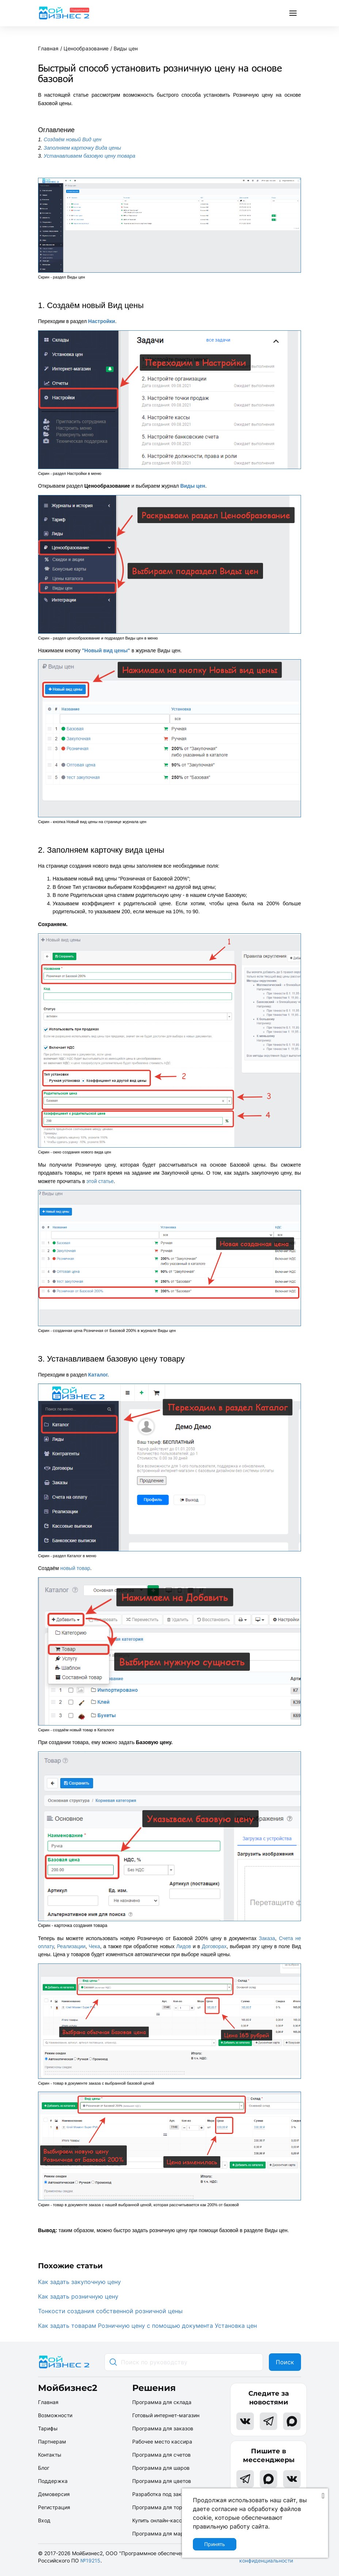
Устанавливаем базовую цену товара (90, 156)
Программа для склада (161, 2402)
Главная (48, 48)
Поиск (285, 2362)
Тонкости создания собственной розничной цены (110, 2311)
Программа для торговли (164, 2507)
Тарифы (48, 2428)
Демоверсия (54, 2494)
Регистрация (54, 2507)
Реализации (71, 1946)
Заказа (267, 1938)
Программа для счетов (161, 2455)
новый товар (75, 1568)
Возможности (55, 2415)
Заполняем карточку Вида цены (82, 148)
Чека (94, 1946)
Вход (44, 2520)
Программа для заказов (162, 2428)
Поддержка (53, 2481)
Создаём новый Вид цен (73, 139)
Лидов (183, 1946)
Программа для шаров (161, 2468)
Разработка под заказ (159, 2494)
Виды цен (126, 48)
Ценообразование (86, 48)
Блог (43, 2468)
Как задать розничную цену (78, 2296)
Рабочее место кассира (162, 2441)
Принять (214, 2544)
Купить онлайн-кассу (158, 2520)
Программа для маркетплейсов (172, 2533)
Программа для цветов (161, 2481)
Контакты (49, 2455)
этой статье (100, 1181)
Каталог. (98, 1375)
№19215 (90, 2560)
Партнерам (52, 2441)
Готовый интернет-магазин (165, 2415)
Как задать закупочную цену (79, 2281)
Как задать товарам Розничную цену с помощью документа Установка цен (147, 2325)
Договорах (214, 1946)
